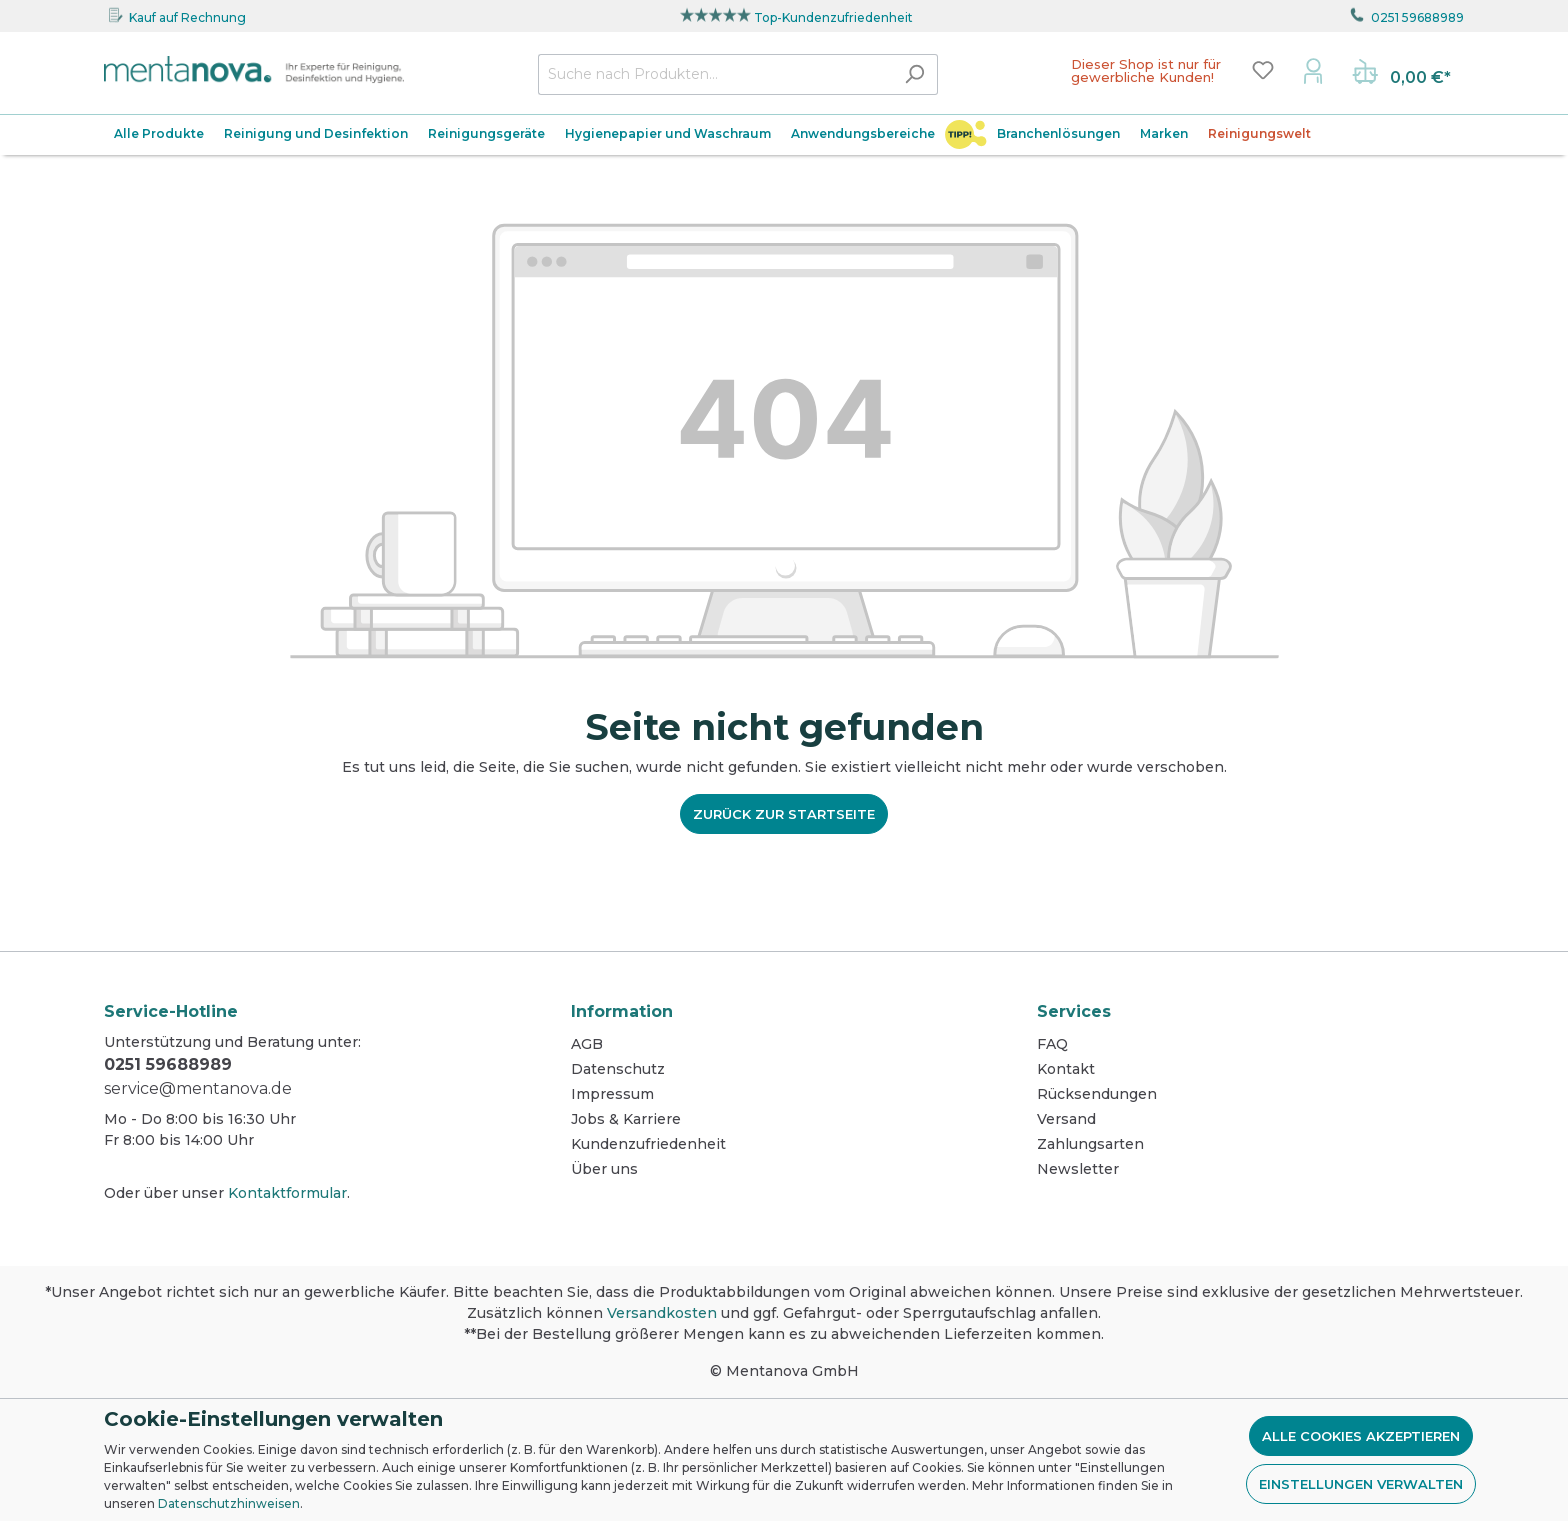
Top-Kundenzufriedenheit (833, 17)
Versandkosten (662, 1313)
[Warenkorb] (1401, 74)
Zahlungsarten (1090, 1144)
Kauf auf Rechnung (187, 17)
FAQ (1052, 1044)
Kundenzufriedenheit (648, 1144)
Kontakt (1066, 1069)
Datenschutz (618, 1069)
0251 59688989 (1417, 17)
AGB (587, 1044)
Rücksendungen (1097, 1094)
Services (1074, 1011)
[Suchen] (914, 74)
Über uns (604, 1169)
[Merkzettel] (1263, 70)
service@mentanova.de (198, 1088)
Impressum (612, 1094)
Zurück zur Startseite (784, 814)
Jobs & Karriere (626, 1119)
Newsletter (1078, 1169)
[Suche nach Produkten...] (715, 74)
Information (622, 1011)
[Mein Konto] (1313, 70)
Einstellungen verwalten (1361, 1484)
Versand (1066, 1119)
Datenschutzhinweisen (229, 1503)
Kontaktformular (287, 1193)
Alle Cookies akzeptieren (1361, 1436)
